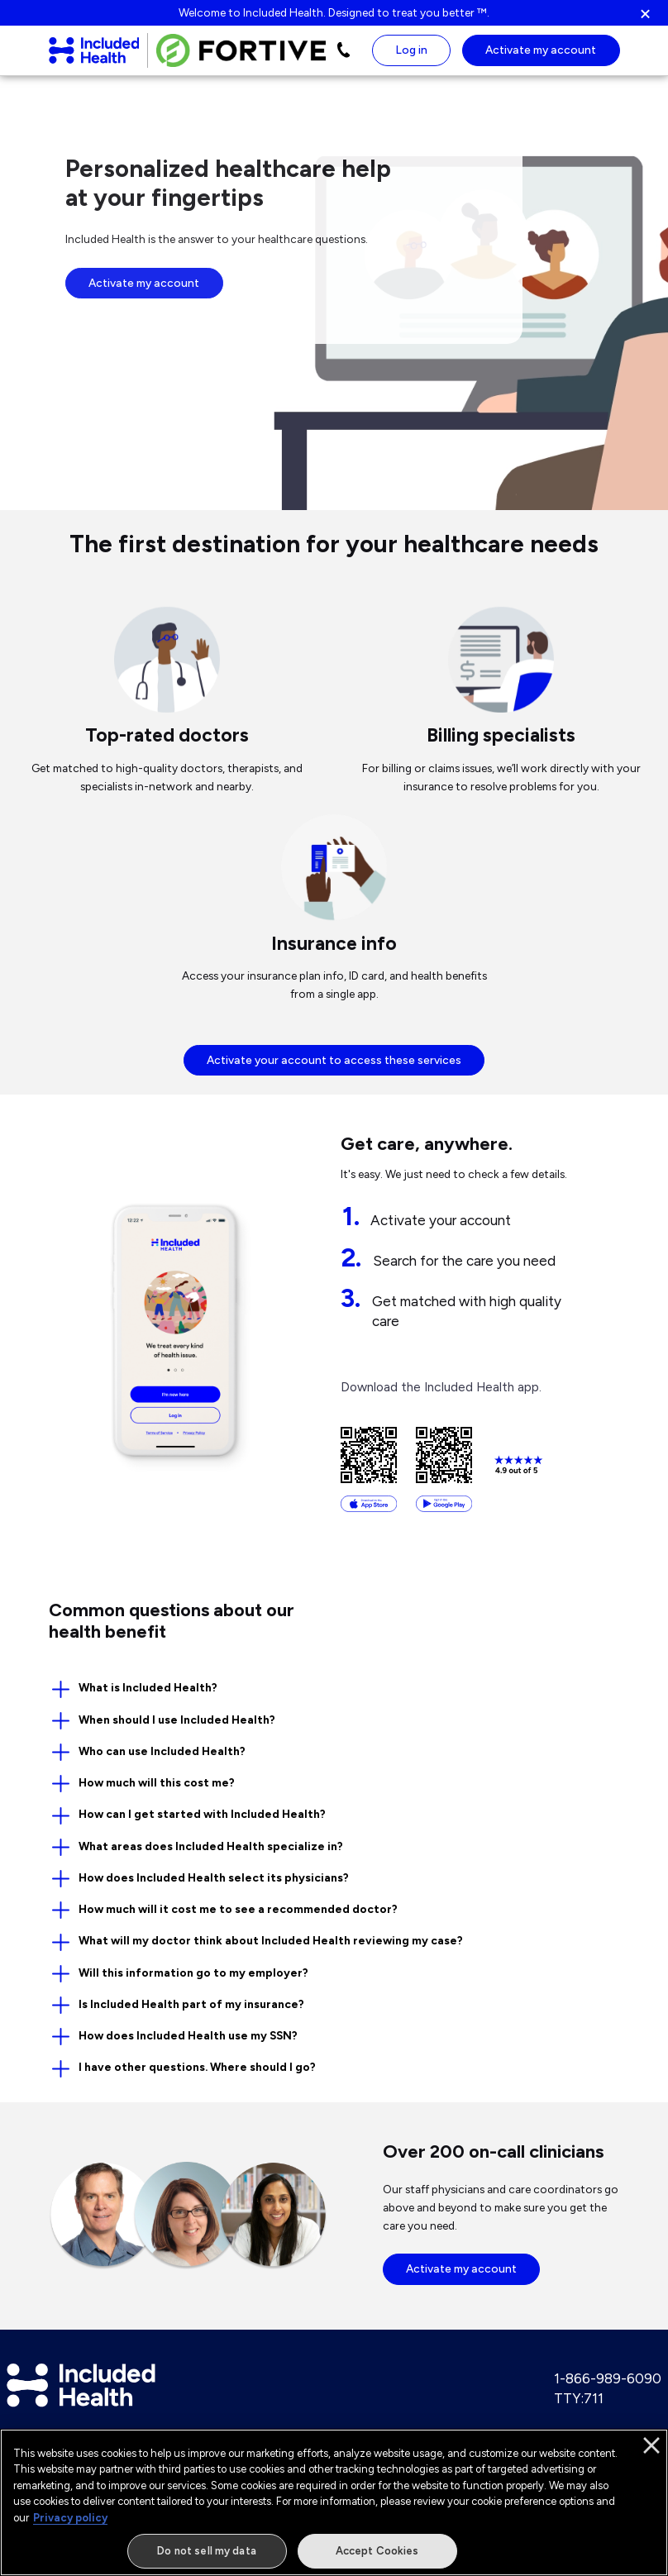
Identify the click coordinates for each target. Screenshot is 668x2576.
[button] (653, 13)
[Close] (651, 2457)
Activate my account (143, 288)
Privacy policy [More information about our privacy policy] (70, 2529)
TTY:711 (579, 2404)
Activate (540, 53)
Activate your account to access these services (334, 1065)
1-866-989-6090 (607, 2384)
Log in (411, 53)
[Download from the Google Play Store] (444, 1471)
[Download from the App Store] (369, 1471)
